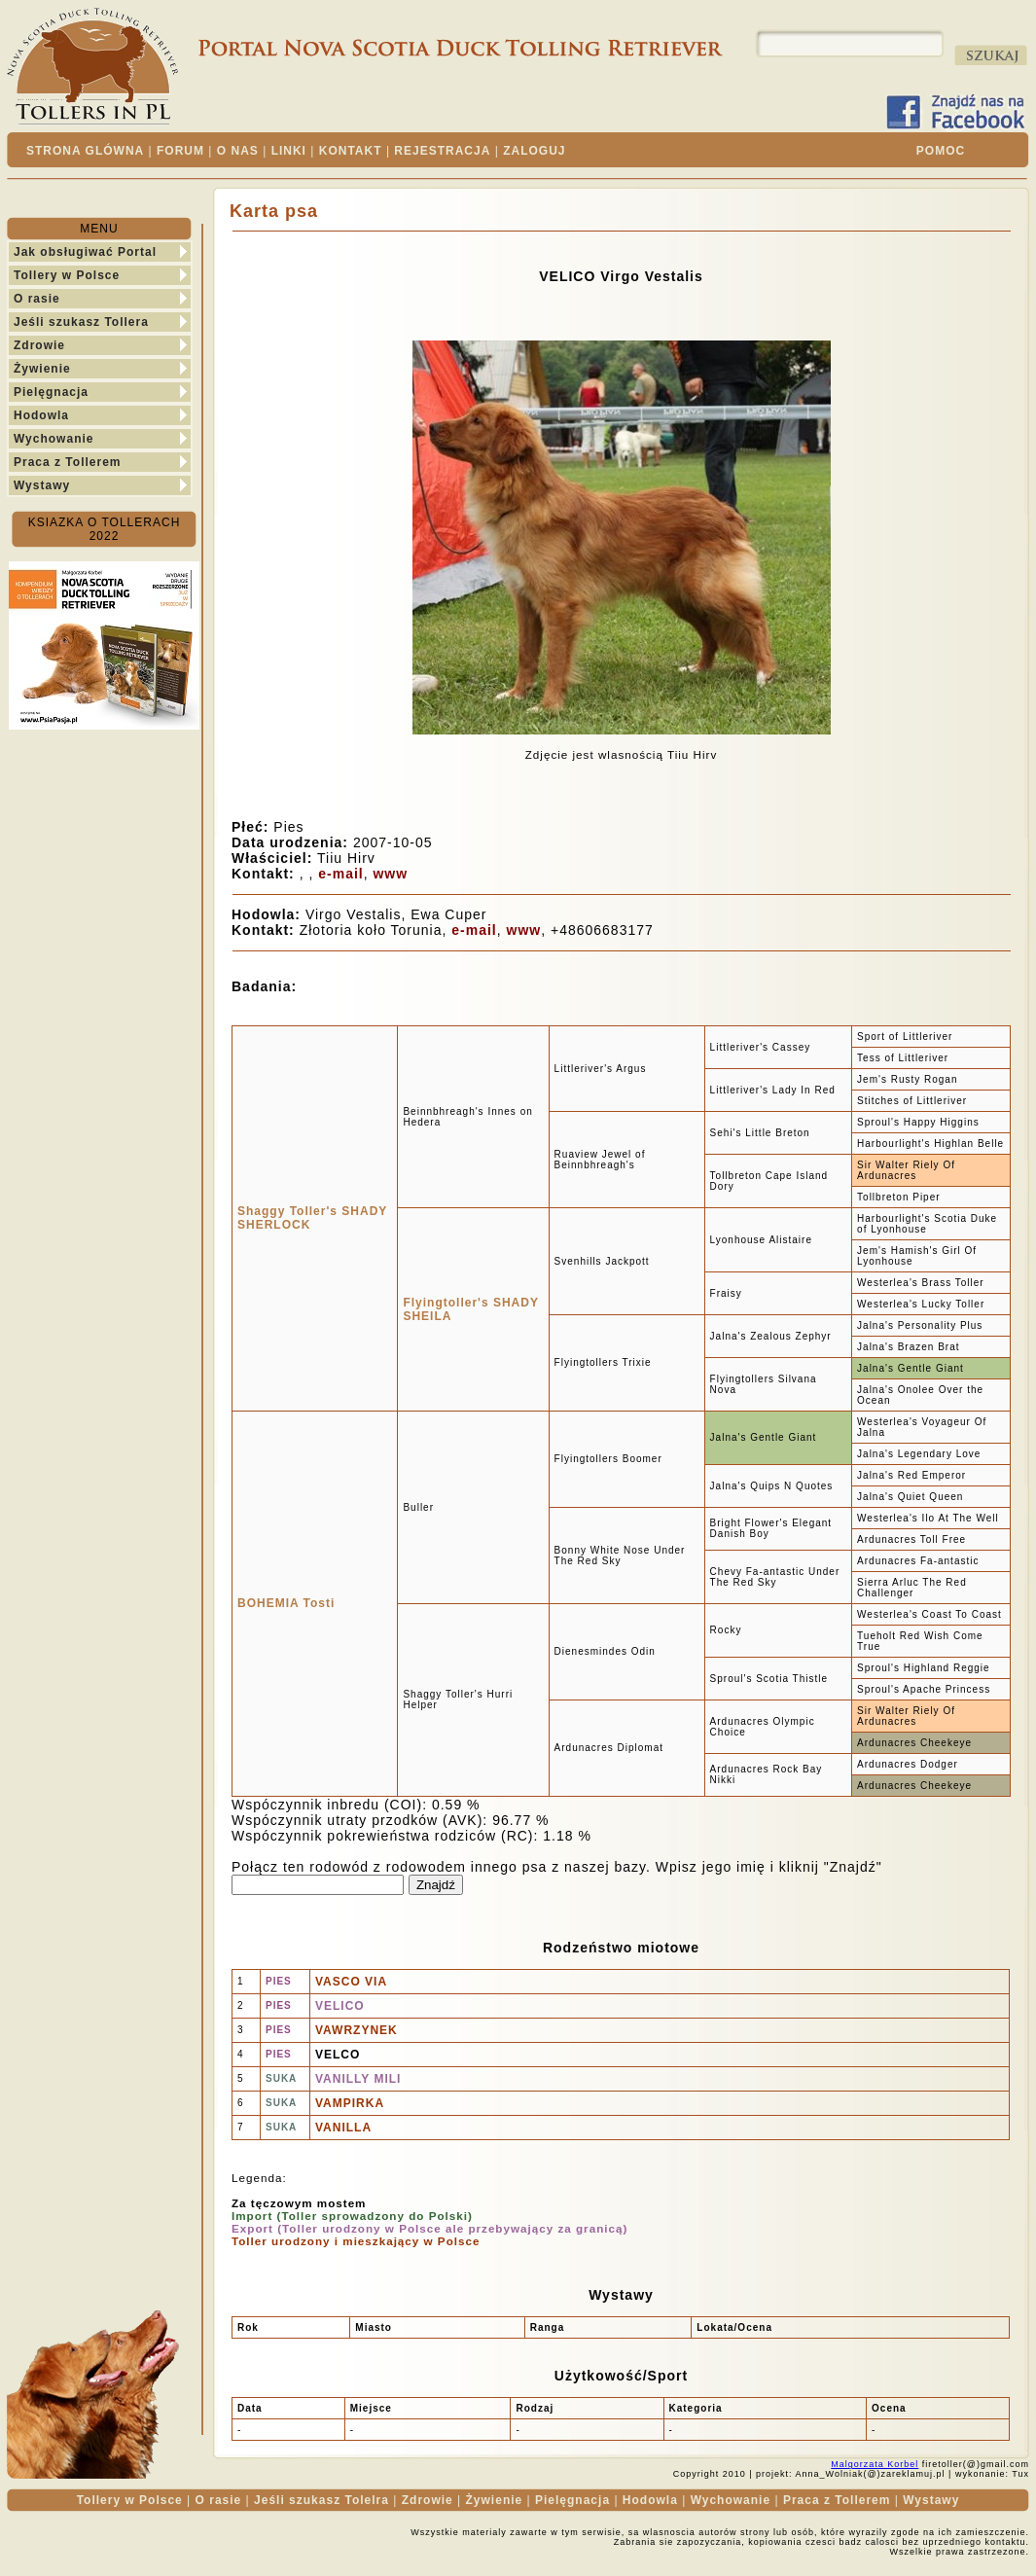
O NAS (238, 151)
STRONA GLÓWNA (85, 151)
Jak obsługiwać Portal (85, 252)
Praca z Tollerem (68, 462)
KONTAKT (350, 151)
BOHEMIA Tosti (286, 1603)
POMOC (940, 151)
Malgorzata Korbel (874, 2464)
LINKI (288, 151)
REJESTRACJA (442, 151)
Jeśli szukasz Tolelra (321, 2500)
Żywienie (42, 369)
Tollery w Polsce (67, 275)
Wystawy (42, 485)
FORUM (180, 151)
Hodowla (41, 415)
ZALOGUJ (534, 151)
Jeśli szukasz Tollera (81, 322)
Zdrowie (39, 345)
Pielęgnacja (51, 392)
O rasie (37, 298)
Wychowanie (53, 439)
